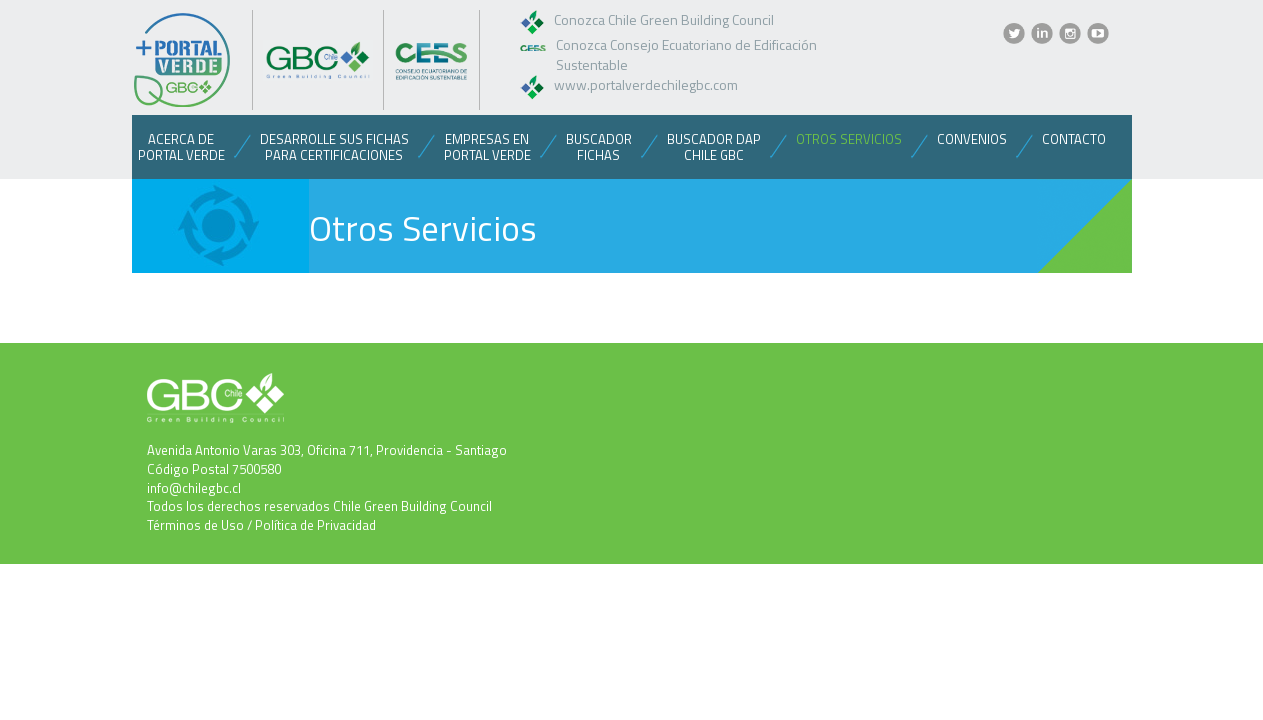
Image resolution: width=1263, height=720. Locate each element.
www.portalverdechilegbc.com (646, 84)
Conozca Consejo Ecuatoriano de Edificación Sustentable (686, 54)
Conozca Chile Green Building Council (664, 19)
